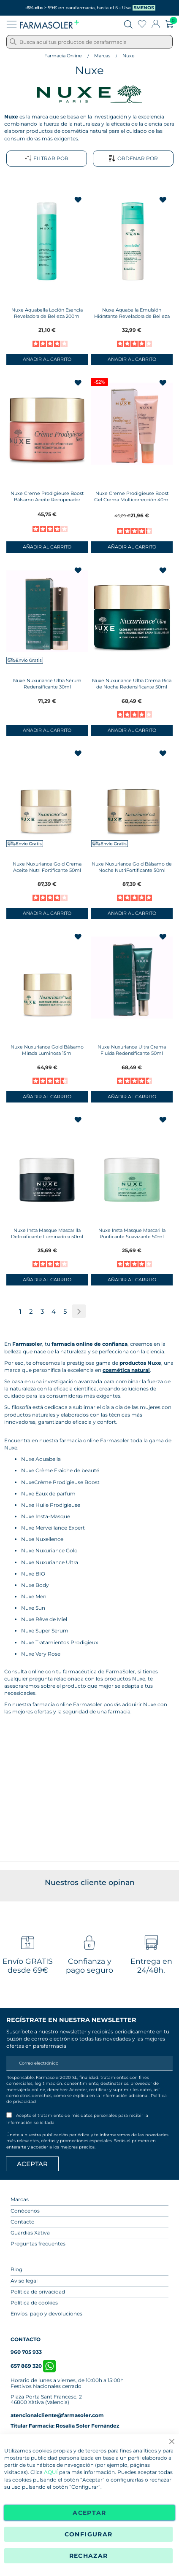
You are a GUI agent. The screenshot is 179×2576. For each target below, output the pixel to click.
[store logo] (49, 24)
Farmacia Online (63, 56)
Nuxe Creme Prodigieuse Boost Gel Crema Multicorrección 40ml (132, 496)
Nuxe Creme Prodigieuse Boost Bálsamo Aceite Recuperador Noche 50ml (47, 499)
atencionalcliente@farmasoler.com (57, 2415)
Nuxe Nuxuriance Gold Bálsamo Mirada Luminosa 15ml (47, 1050)
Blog (16, 2269)
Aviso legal (24, 2281)
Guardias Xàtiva (30, 2232)
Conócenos (25, 2211)
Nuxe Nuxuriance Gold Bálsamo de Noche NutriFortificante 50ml (132, 867)
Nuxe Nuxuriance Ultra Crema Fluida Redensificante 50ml (132, 1050)
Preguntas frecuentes (38, 2243)
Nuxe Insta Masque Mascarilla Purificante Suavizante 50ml (131, 1233)
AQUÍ (51, 2472)
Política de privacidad (38, 2291)
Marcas (102, 56)
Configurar (89, 2534)
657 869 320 (33, 2366)
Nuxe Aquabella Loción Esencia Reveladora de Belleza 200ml (47, 313)
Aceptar (89, 2513)
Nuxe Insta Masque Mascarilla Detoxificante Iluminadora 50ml (47, 1233)
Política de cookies (34, 2302)
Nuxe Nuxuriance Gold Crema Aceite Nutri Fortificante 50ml (47, 867)
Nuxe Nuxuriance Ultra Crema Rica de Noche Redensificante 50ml (131, 684)
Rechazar (88, 2556)
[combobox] (89, 41)
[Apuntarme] (32, 2164)
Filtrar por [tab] (46, 158)
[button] (79, 200)
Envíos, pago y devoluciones (46, 2313)
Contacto (23, 2221)
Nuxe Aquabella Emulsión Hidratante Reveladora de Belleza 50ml (132, 316)
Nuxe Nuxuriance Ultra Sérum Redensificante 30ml (47, 684)
